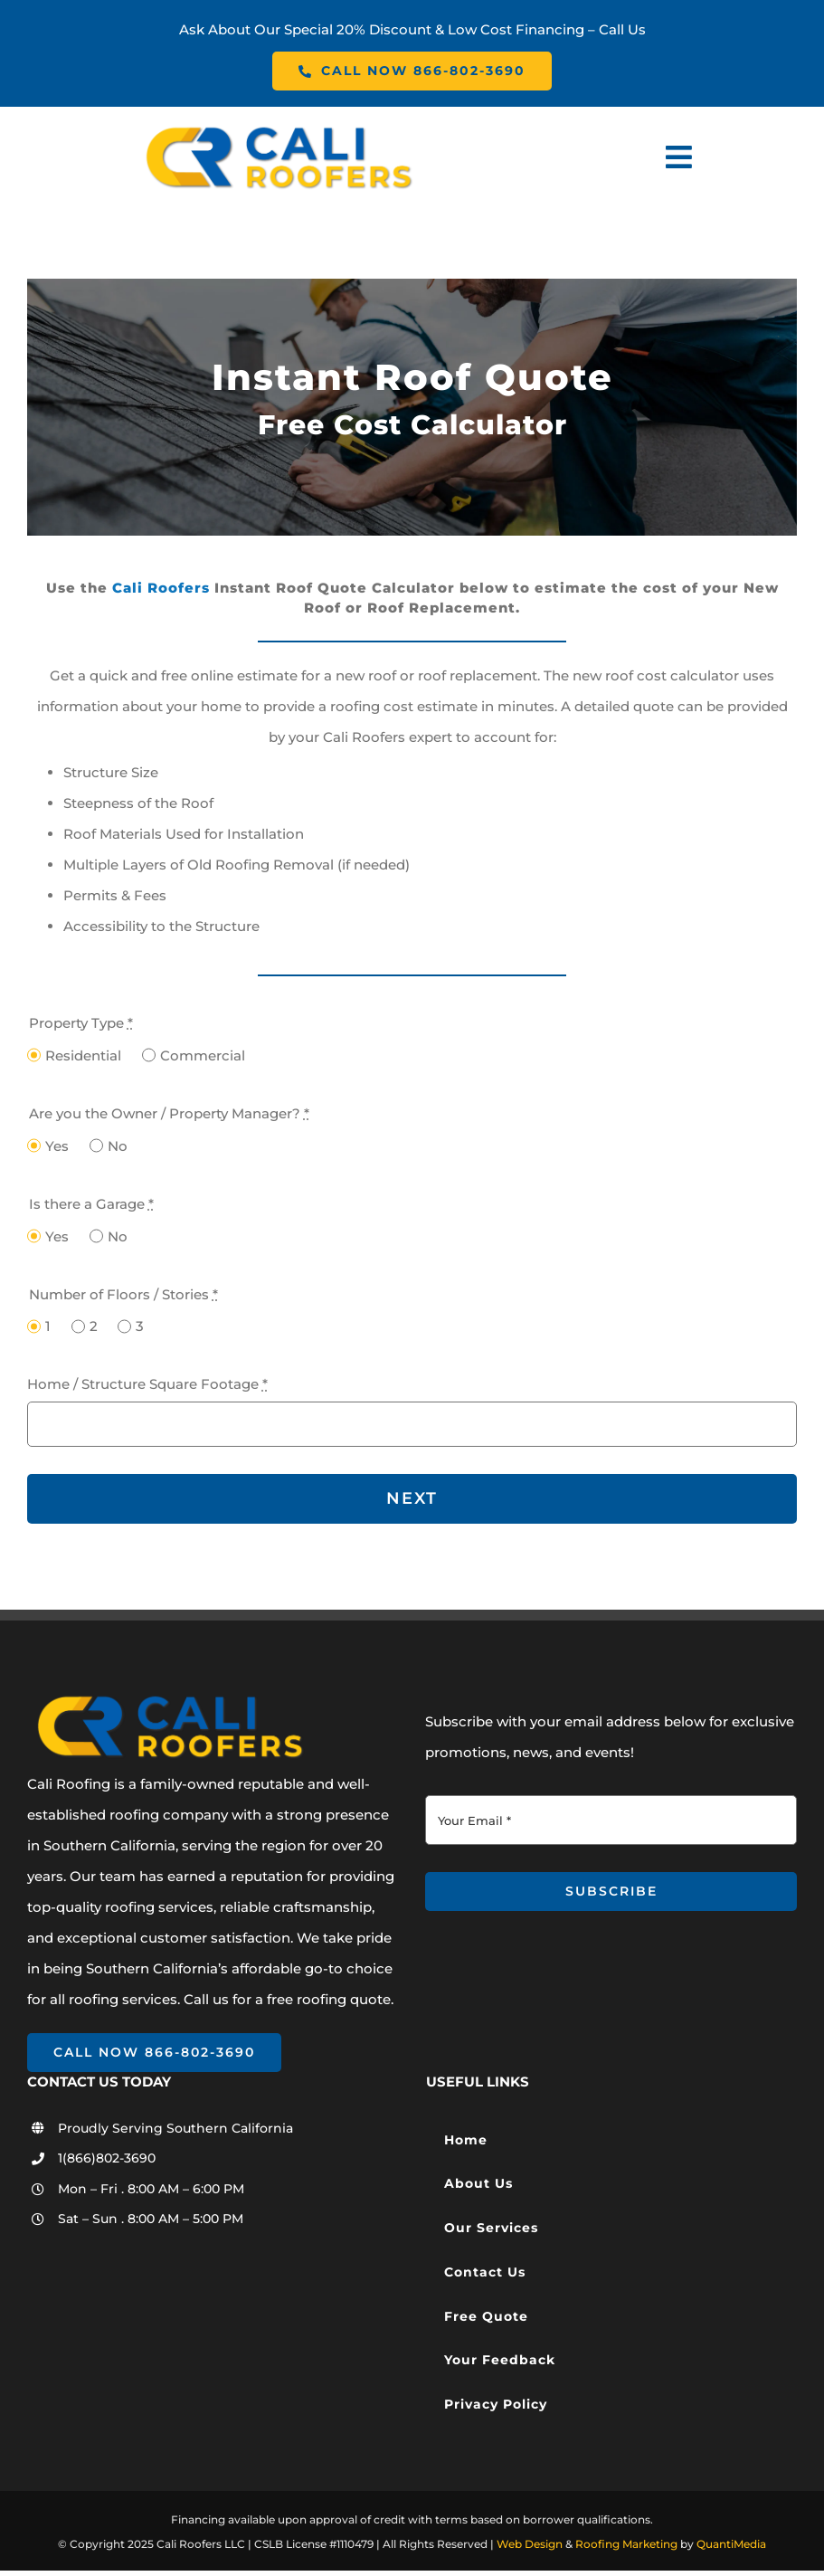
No (118, 1146)
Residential (83, 1055)
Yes (57, 1146)
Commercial (202, 1055)
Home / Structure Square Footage (147, 1384)
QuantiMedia (731, 2544)
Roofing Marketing (626, 2544)
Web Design (530, 2544)
